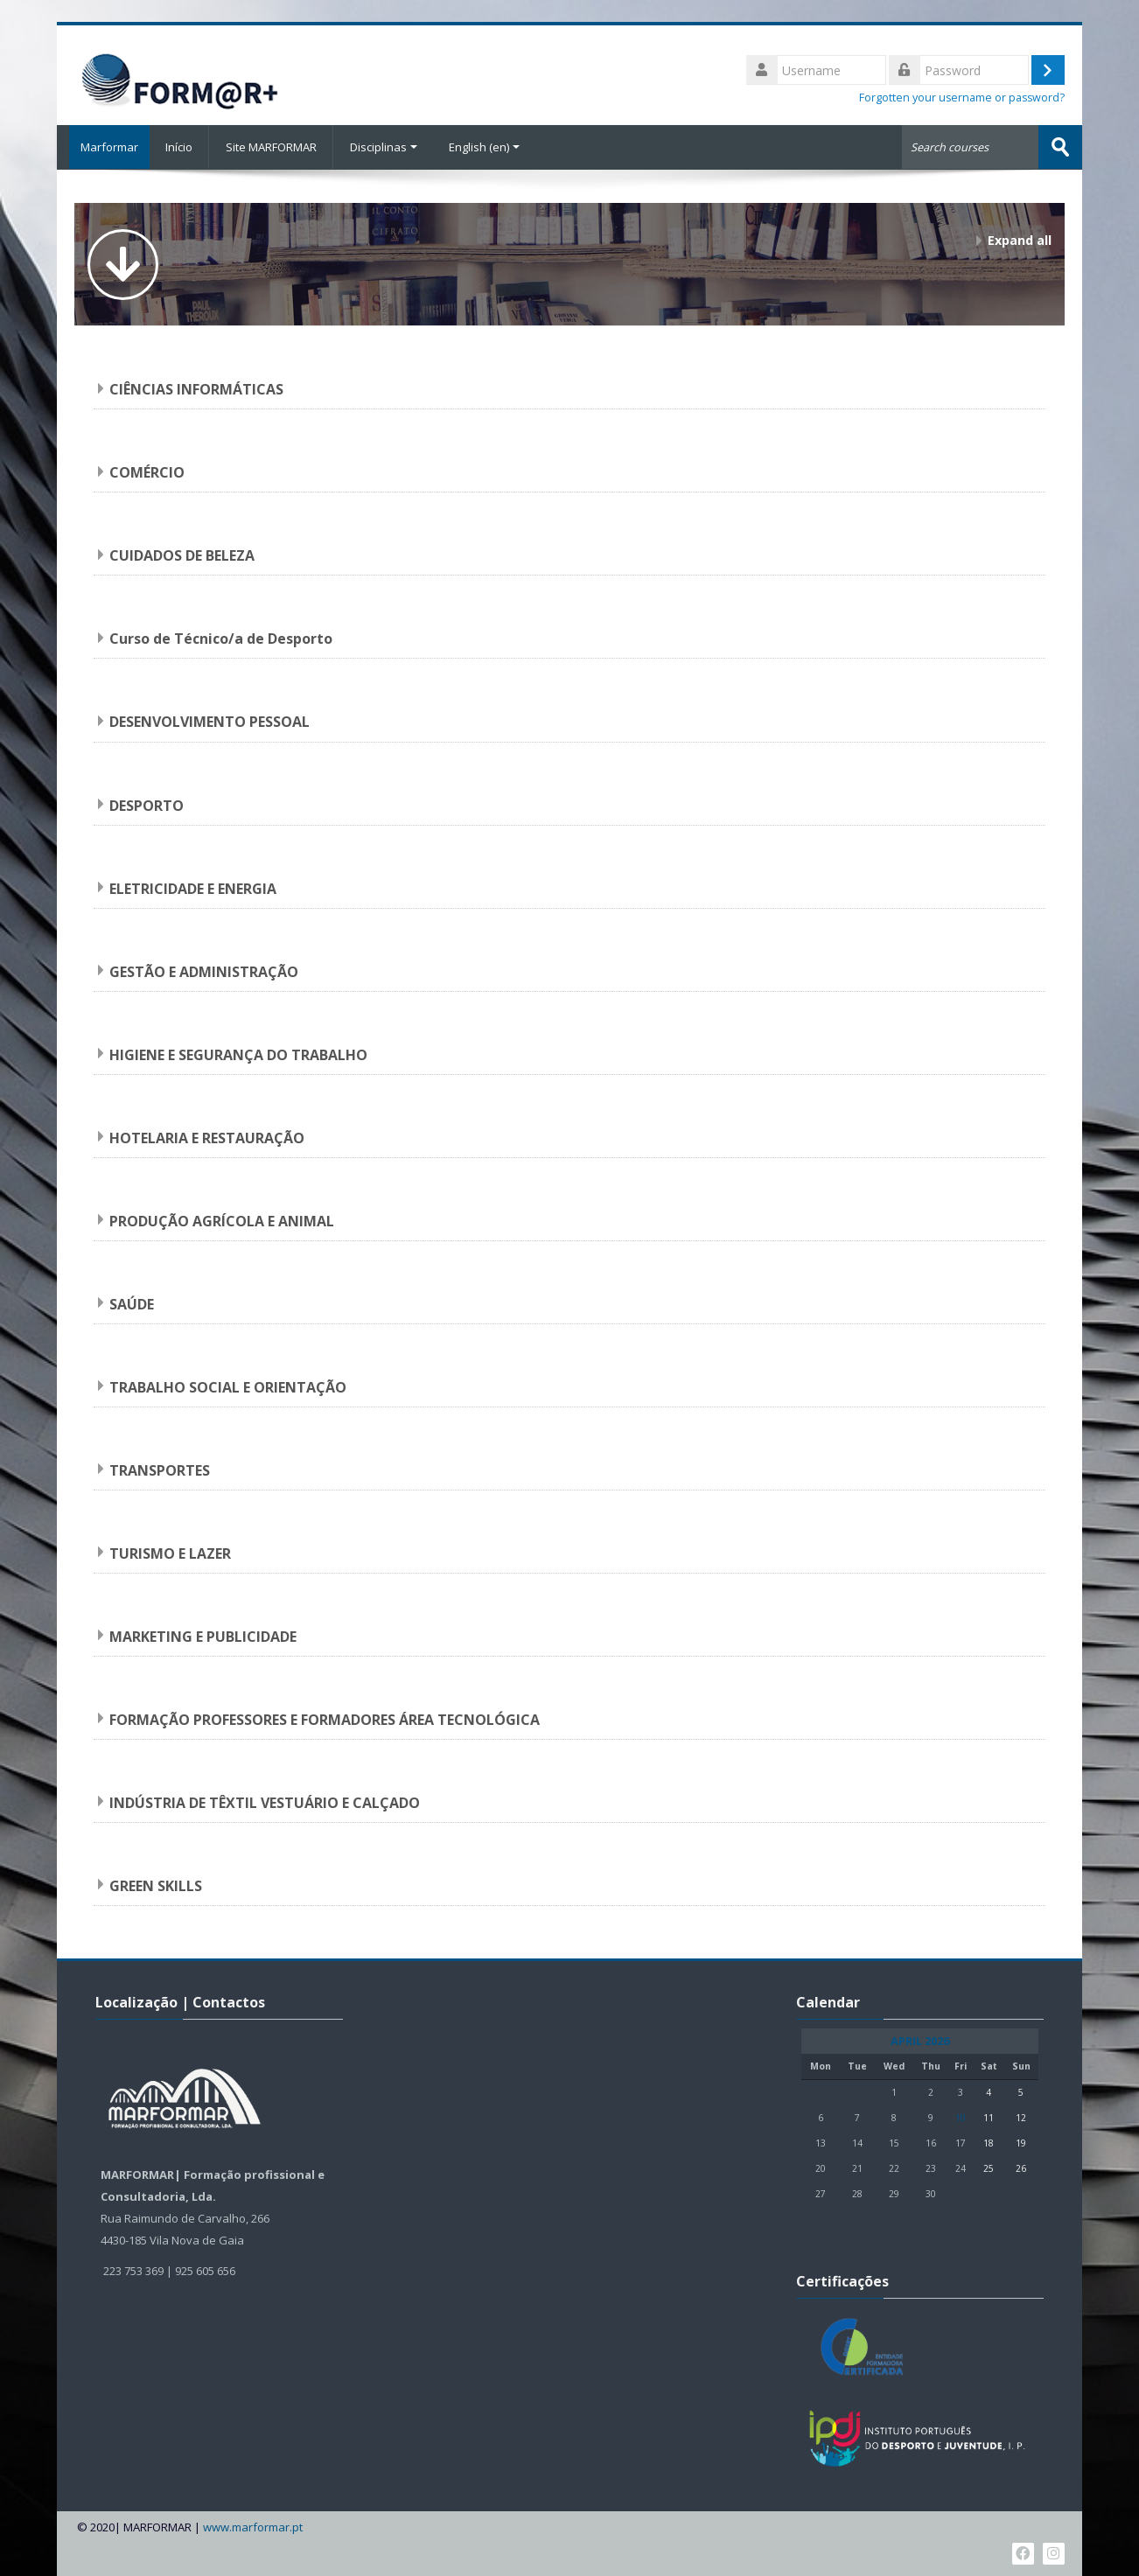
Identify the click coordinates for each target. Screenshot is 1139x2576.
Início (178, 147)
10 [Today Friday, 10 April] (960, 2117)
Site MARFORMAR (271, 147)
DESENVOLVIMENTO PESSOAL (209, 720)
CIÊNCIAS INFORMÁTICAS (196, 388)
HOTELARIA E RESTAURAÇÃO (206, 1136)
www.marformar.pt (253, 2525)
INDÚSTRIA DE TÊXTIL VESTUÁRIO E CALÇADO (264, 1802)
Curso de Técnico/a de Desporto (220, 637)
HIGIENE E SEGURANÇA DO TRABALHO (238, 1053)
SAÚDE (131, 1302)
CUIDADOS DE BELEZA (182, 554)
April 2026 (920, 2040)
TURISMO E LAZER (170, 1551)
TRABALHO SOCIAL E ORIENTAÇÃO (227, 1385)
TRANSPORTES (159, 1468)
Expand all (1020, 239)
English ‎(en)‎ (484, 147)
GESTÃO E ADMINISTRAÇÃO (203, 970)
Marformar (103, 147)
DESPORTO (146, 803)
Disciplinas (383, 147)
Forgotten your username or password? (962, 97)
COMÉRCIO (147, 471)
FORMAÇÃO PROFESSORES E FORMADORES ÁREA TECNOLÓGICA (324, 1718)
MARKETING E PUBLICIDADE (203, 1634)
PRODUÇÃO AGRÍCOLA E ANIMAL (221, 1219)
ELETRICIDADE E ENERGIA (192, 887)
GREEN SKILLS (155, 1885)
